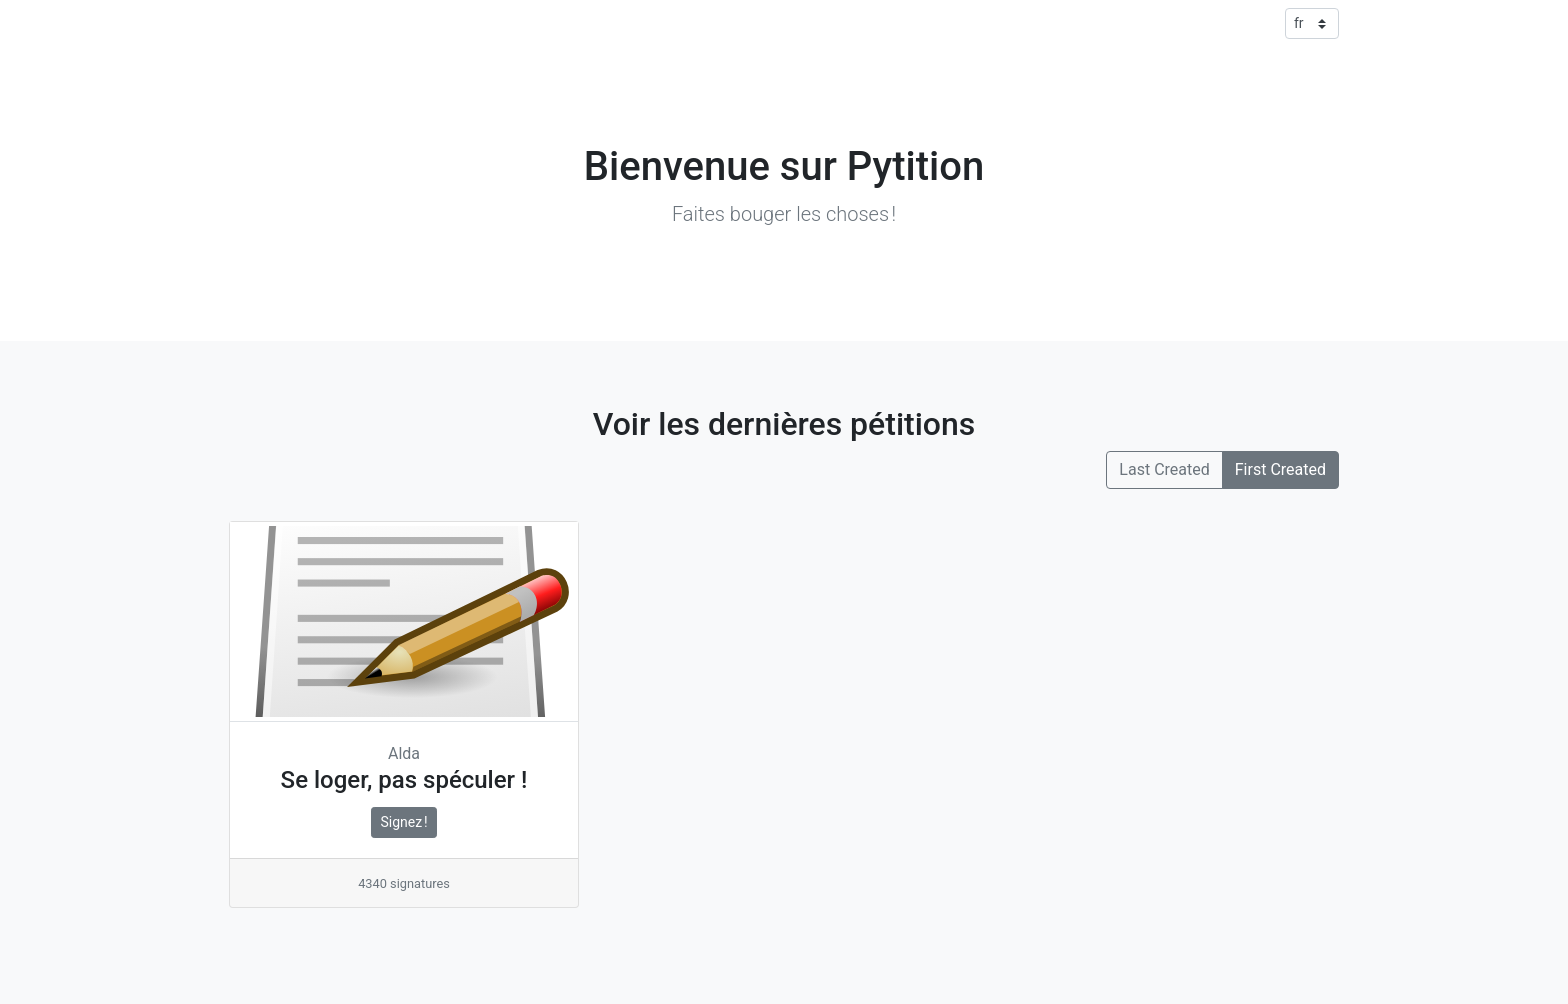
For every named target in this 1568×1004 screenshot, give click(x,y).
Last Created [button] (1164, 469)
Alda (404, 753)
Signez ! (403, 822)
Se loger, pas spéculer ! (404, 780)
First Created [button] (1280, 469)
